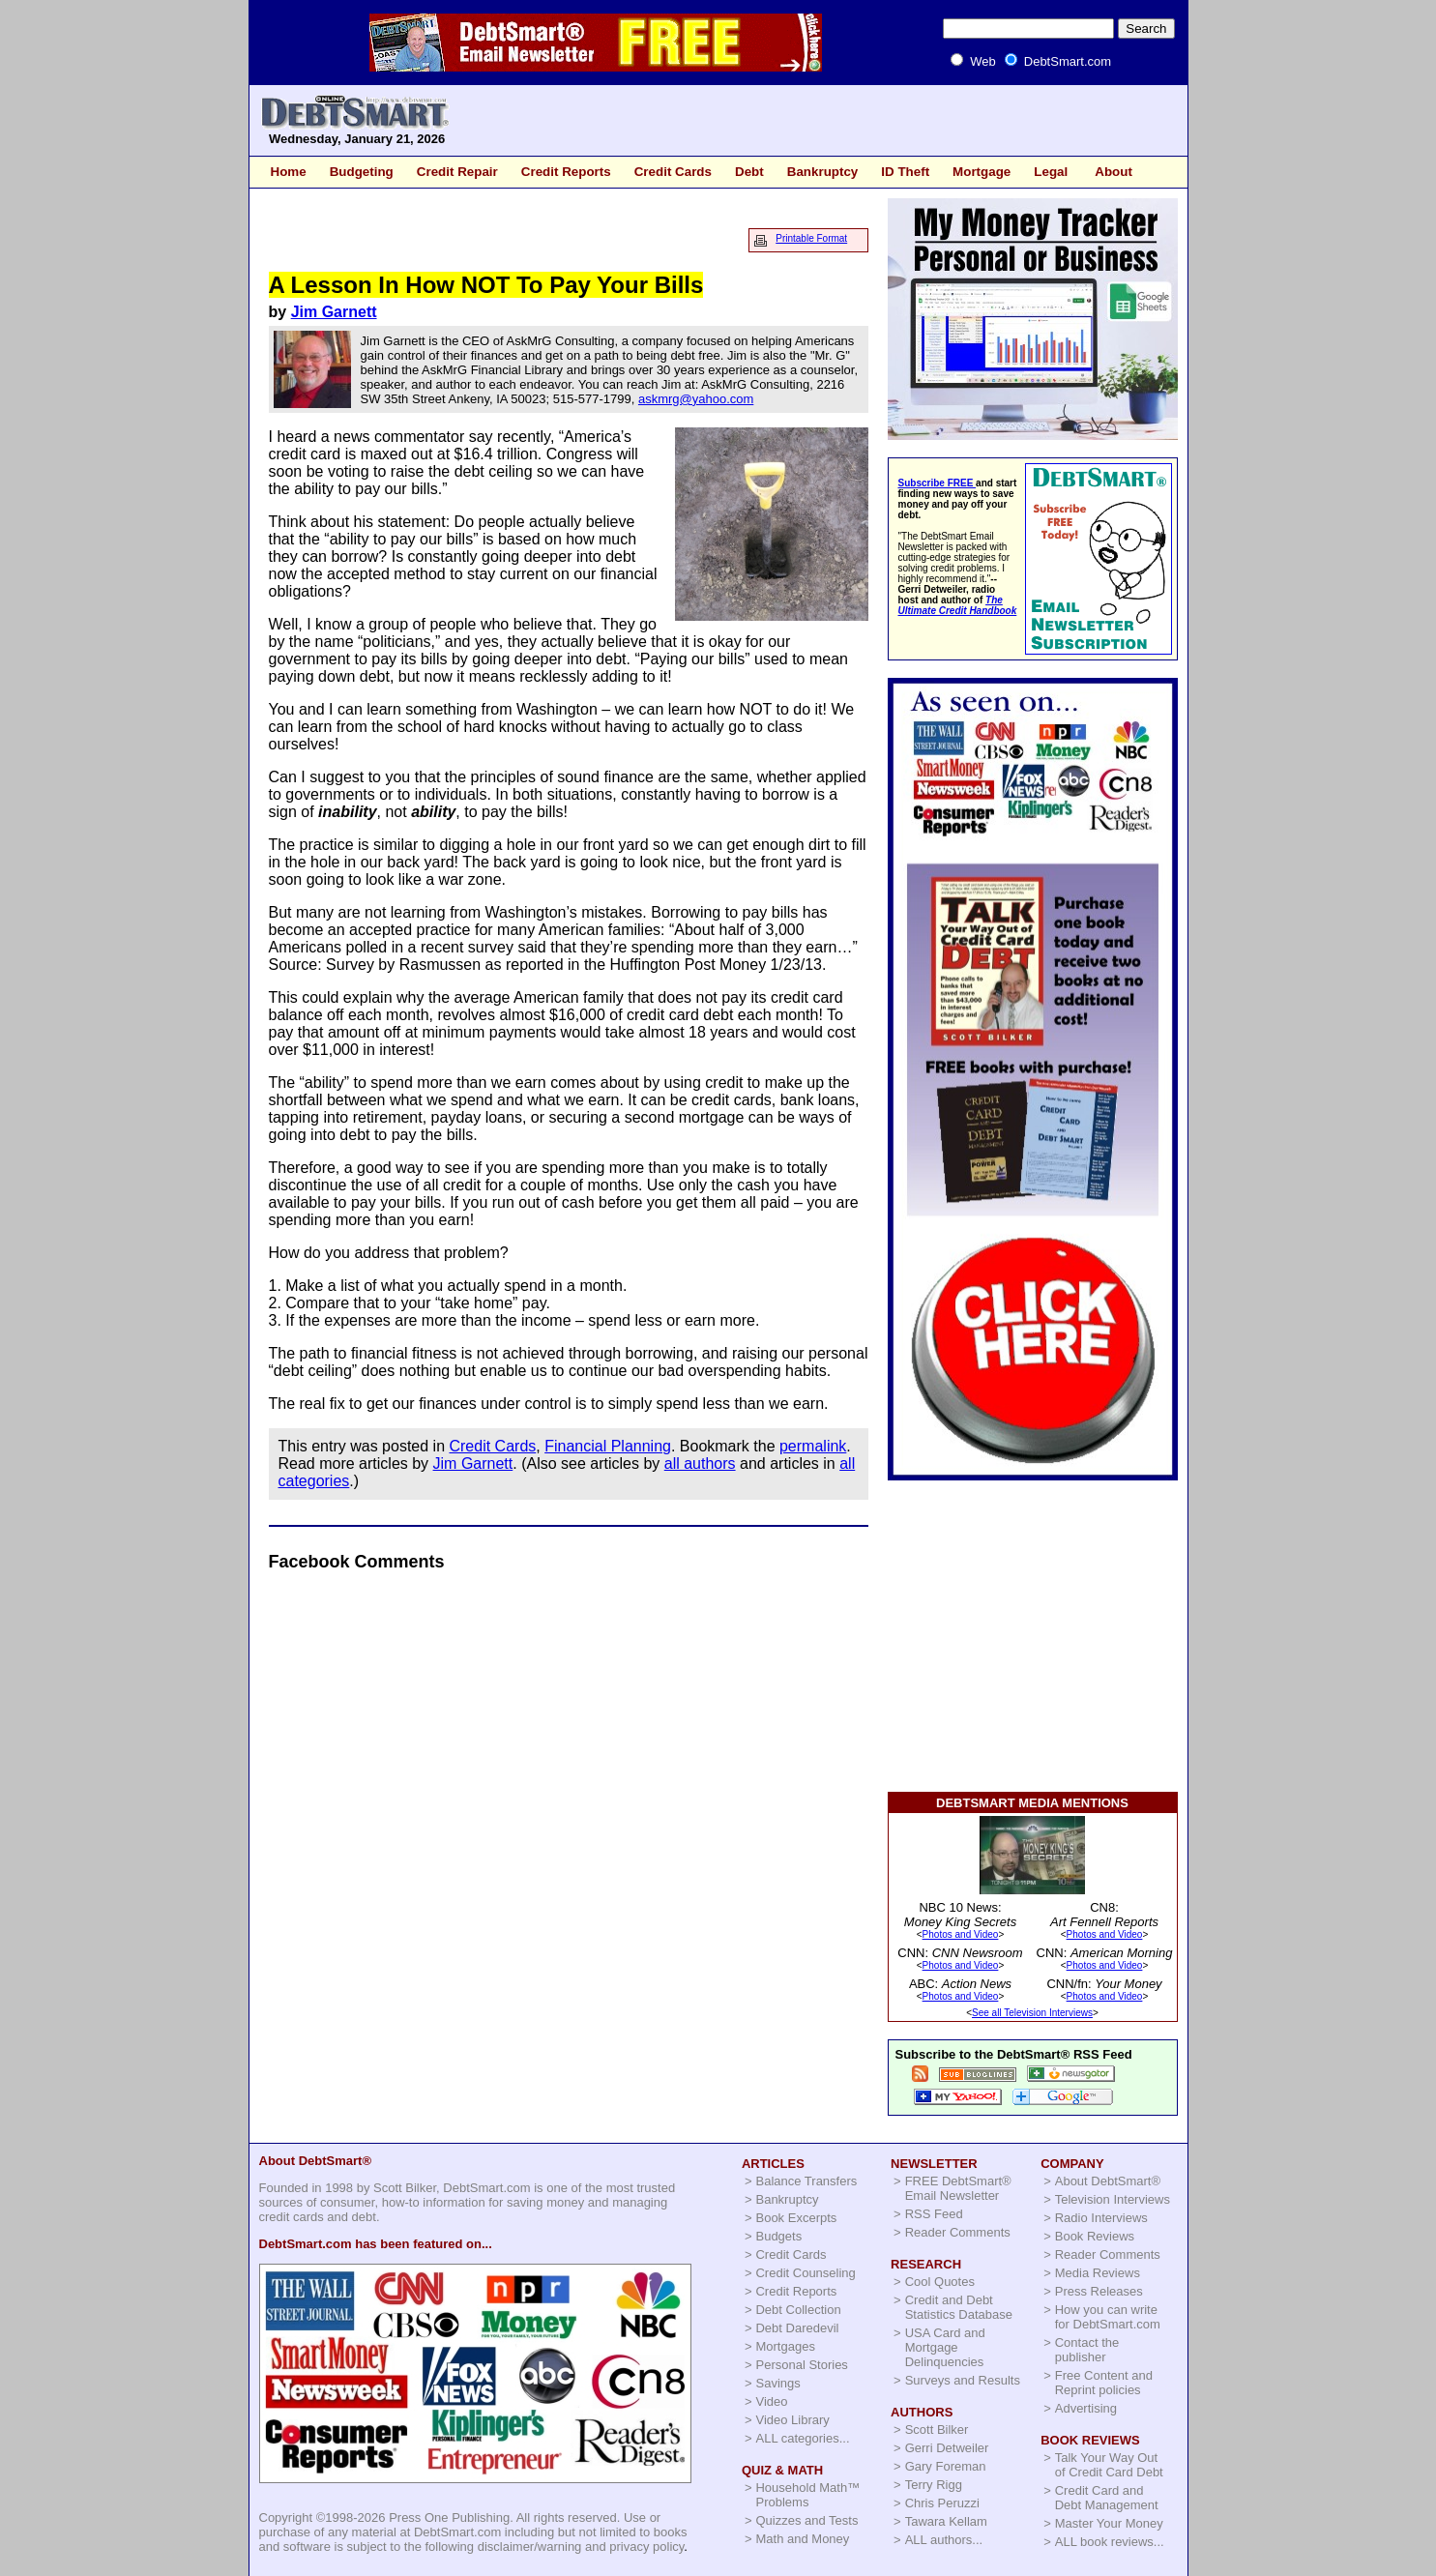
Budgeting (362, 171)
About (1113, 171)
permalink (812, 1446)
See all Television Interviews (1032, 2012)
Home (289, 171)
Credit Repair (457, 171)
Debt (749, 171)
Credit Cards (673, 171)
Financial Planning (607, 1446)
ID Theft (905, 171)
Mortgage (981, 171)
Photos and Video (961, 1934)
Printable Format (811, 238)
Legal (1051, 171)
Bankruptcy (823, 171)
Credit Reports (566, 171)
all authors (700, 1463)
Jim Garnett (334, 312)
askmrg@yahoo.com (695, 399)
